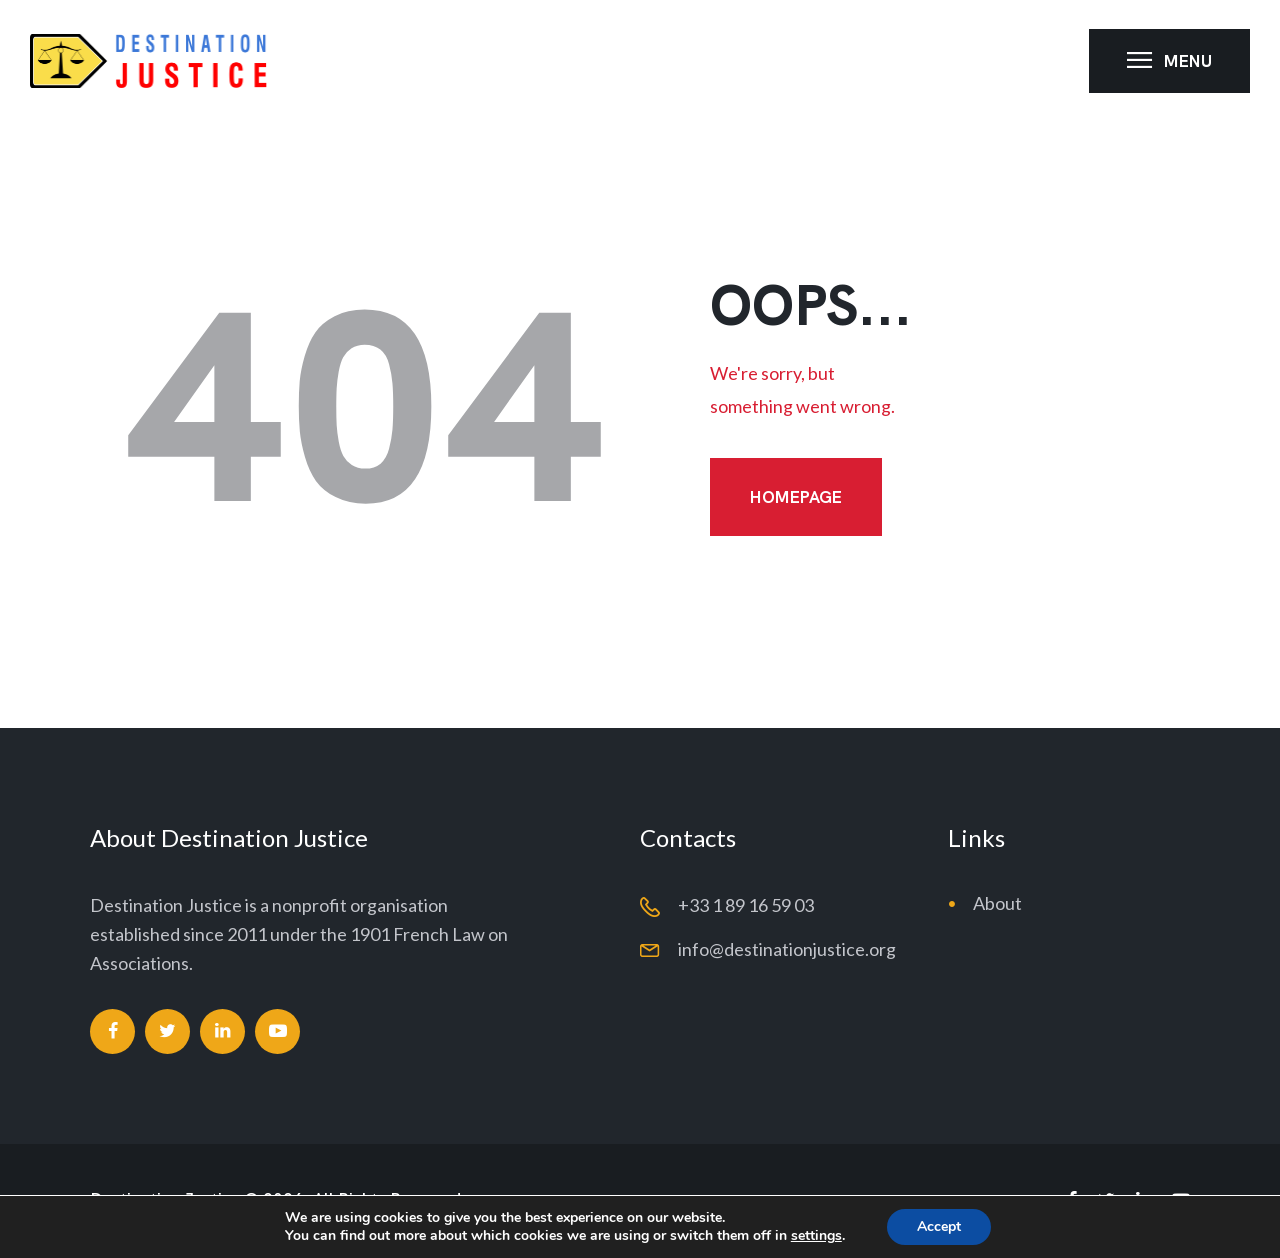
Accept (939, 1226)
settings (816, 1236)
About (997, 903)
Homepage (796, 497)
